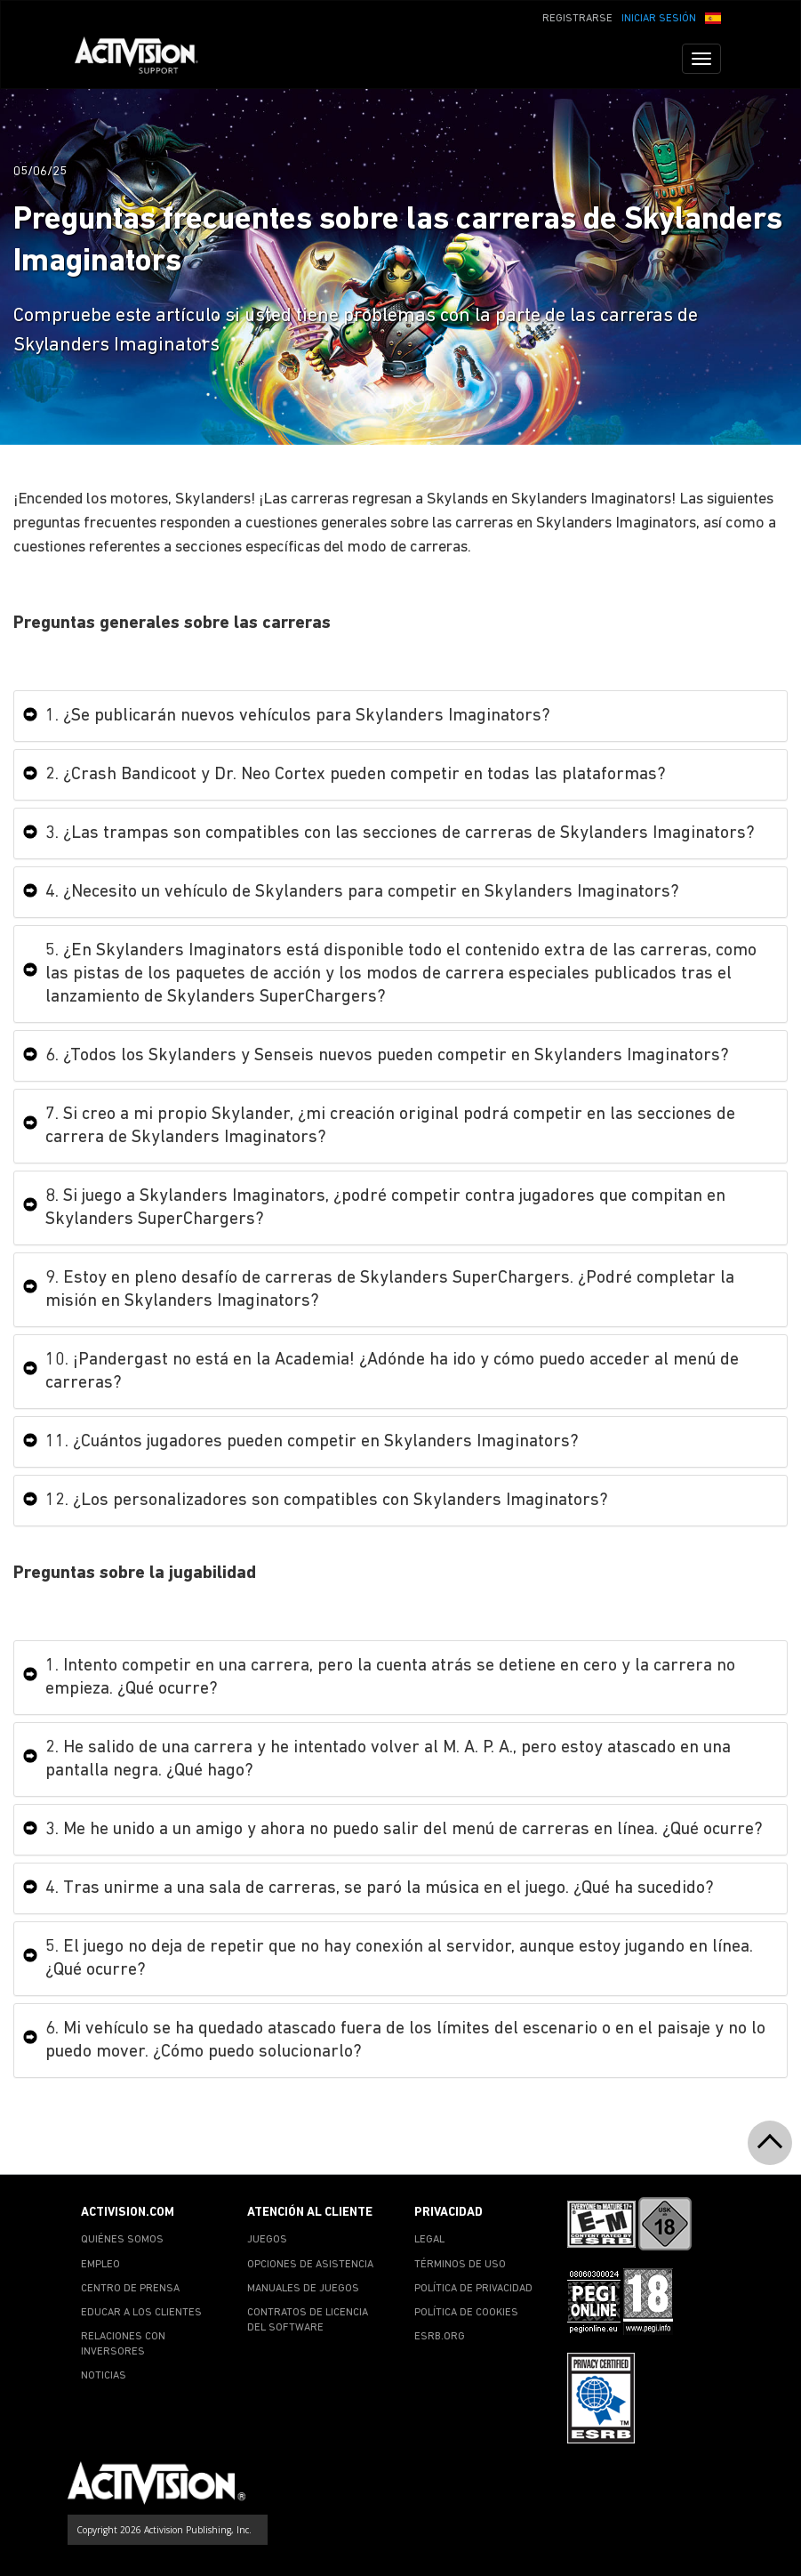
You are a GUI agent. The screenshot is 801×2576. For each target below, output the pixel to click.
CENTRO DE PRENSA (130, 2288)
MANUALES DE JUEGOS (303, 2288)
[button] (713, 17)
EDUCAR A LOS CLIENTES (141, 2312)
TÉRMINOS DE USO (460, 2264)
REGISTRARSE (577, 18)
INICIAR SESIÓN (658, 18)
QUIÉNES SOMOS (122, 2239)
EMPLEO (100, 2264)
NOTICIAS (103, 2376)
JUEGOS (267, 2239)
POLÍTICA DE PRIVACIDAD (473, 2288)
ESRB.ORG (439, 2336)
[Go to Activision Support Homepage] (145, 58)
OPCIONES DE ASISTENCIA (310, 2264)
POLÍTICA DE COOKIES (466, 2312)
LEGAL (429, 2239)
